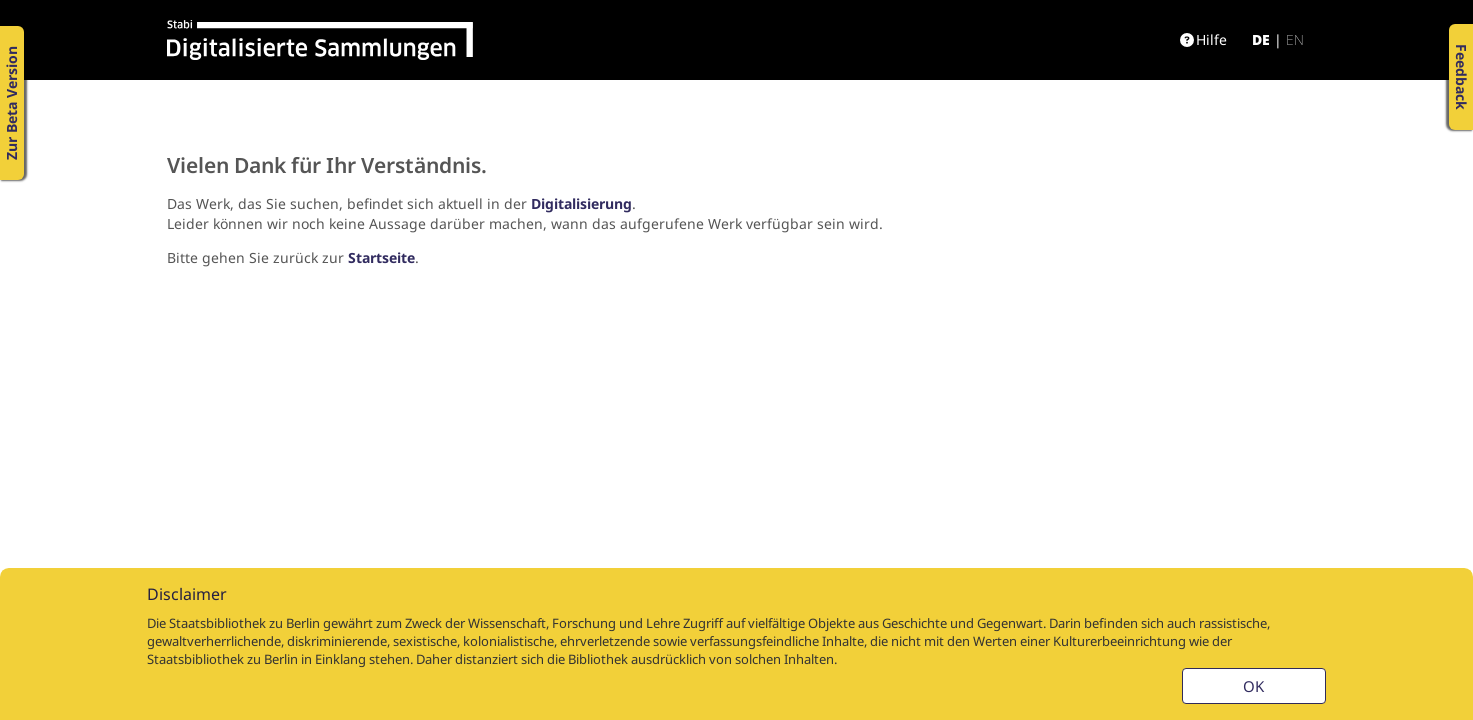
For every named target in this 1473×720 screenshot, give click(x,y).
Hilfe (1203, 39)
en (1295, 39)
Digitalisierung (581, 203)
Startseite (381, 257)
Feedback (1461, 77)
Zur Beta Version (11, 103)
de (1261, 39)
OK (1253, 686)
